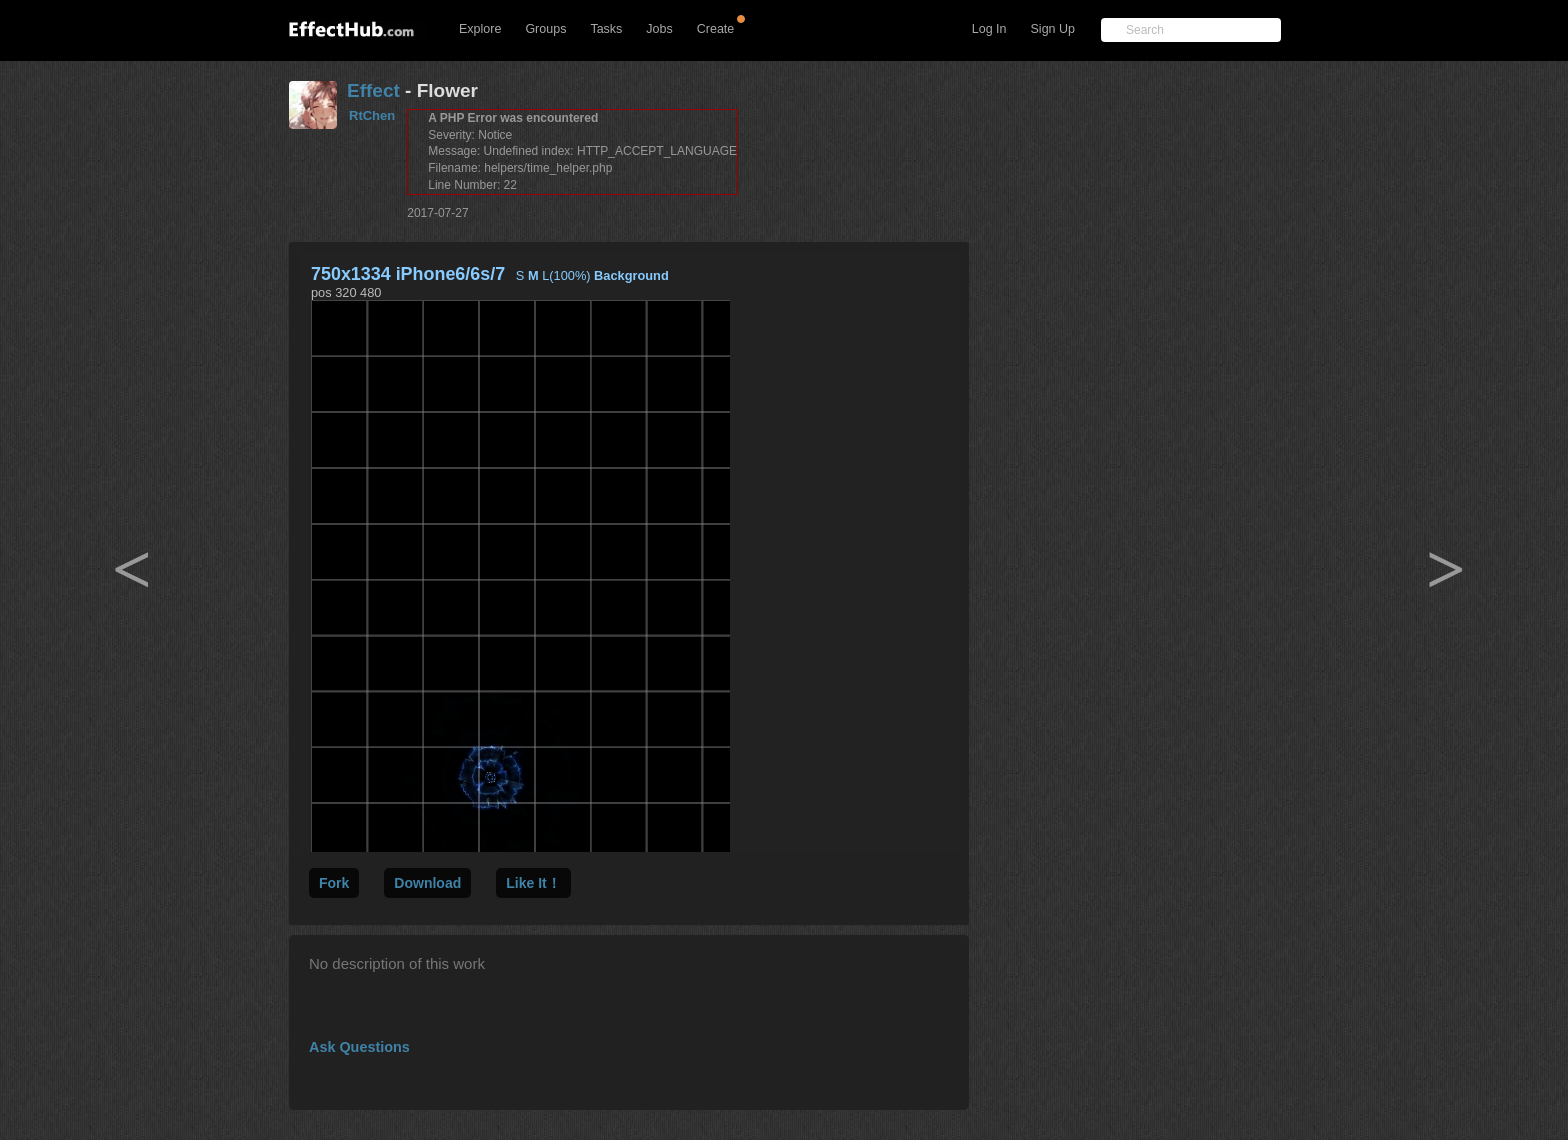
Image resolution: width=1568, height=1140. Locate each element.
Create (716, 29)
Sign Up (1053, 29)
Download (427, 883)
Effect (373, 90)
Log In (989, 29)
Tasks (606, 29)
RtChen (372, 115)
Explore (480, 29)
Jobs (659, 29)
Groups (545, 29)
